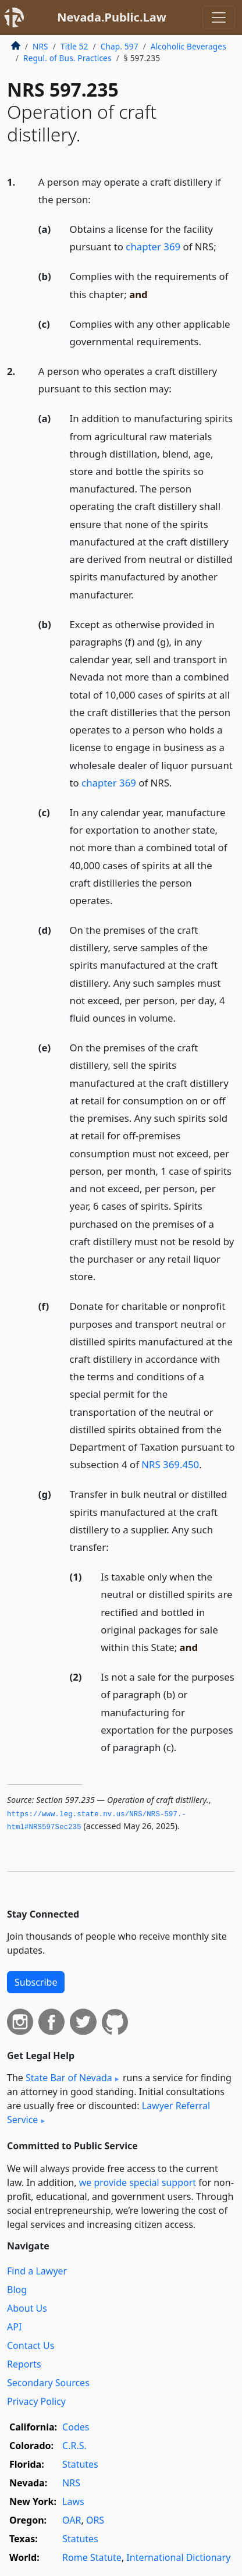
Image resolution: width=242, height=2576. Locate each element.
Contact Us (30, 2345)
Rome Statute (92, 2557)
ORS (95, 2520)
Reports (24, 2364)
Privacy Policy (36, 2401)
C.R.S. (74, 2445)
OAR (71, 2520)
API (14, 2326)
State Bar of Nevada (69, 2077)
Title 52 (74, 46)
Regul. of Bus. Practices (67, 57)
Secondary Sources (48, 2382)
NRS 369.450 (170, 1464)
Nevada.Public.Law (111, 17)
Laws (73, 2501)
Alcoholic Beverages (188, 46)
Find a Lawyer (37, 2271)
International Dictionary (178, 2557)
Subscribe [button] (36, 1982)
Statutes (80, 2464)
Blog (17, 2289)
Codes (75, 2427)
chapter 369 (153, 246)
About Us (27, 2308)
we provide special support (137, 2182)
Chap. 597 (119, 46)
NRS (40, 46)
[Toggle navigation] (218, 17)
